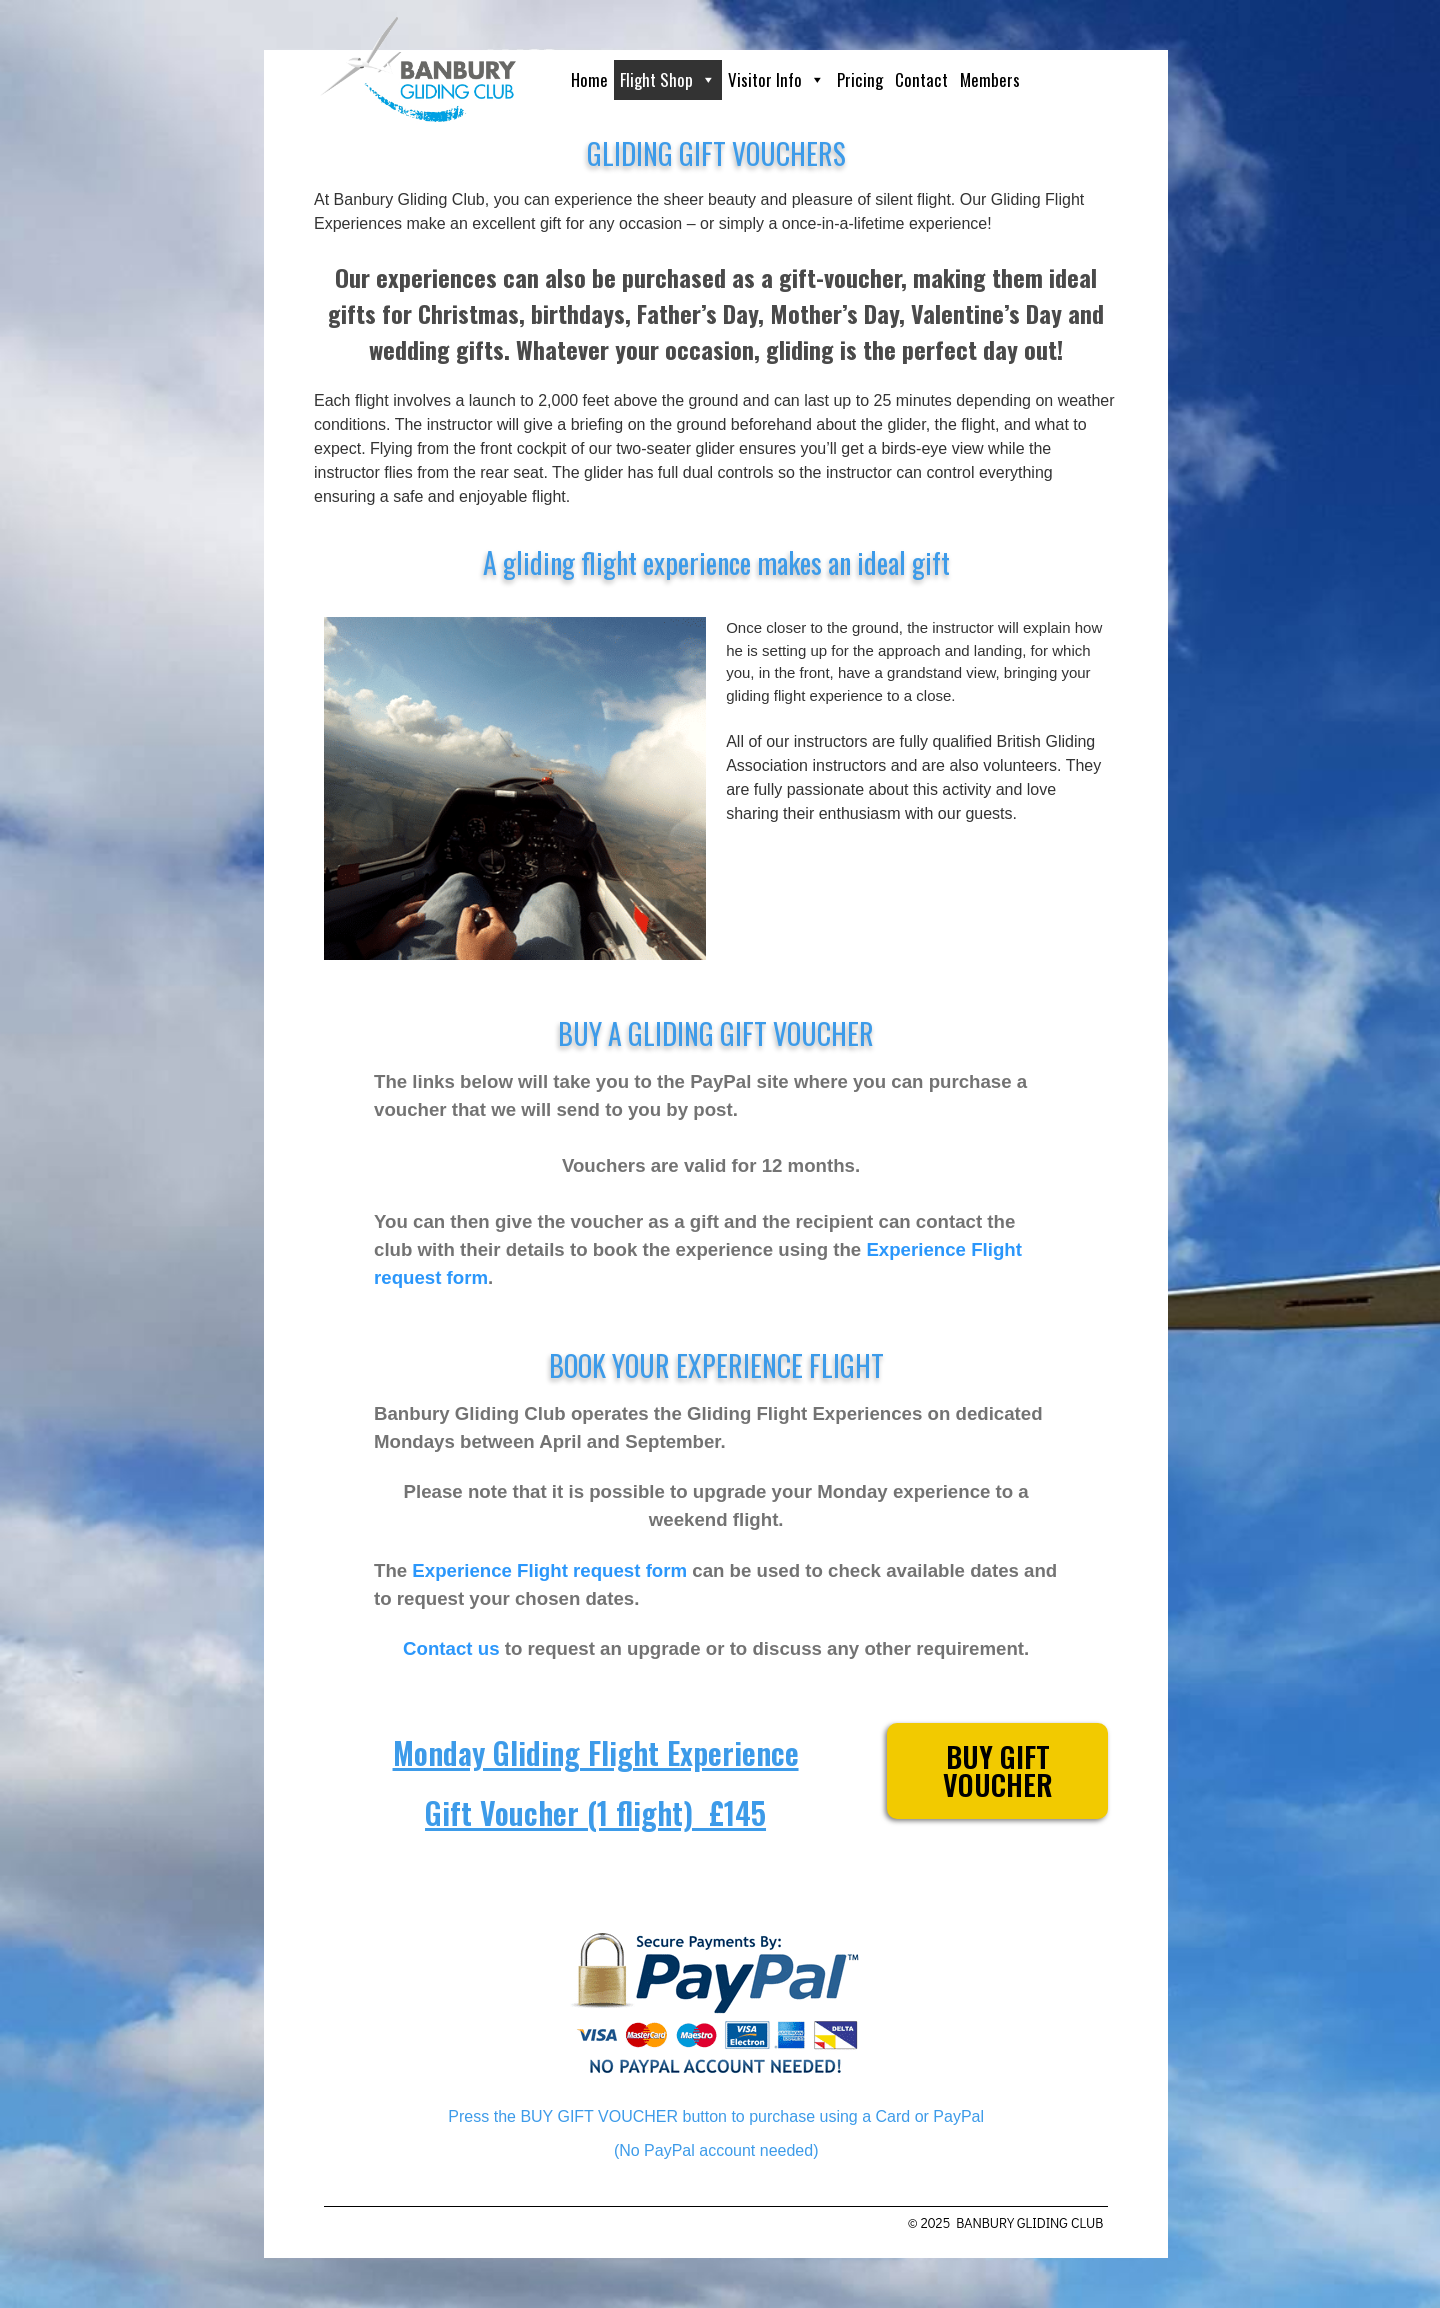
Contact (921, 79)
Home (589, 79)
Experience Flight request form (549, 1570)
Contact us (451, 1648)
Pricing (860, 79)
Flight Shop (668, 79)
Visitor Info (776, 79)
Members (990, 79)
